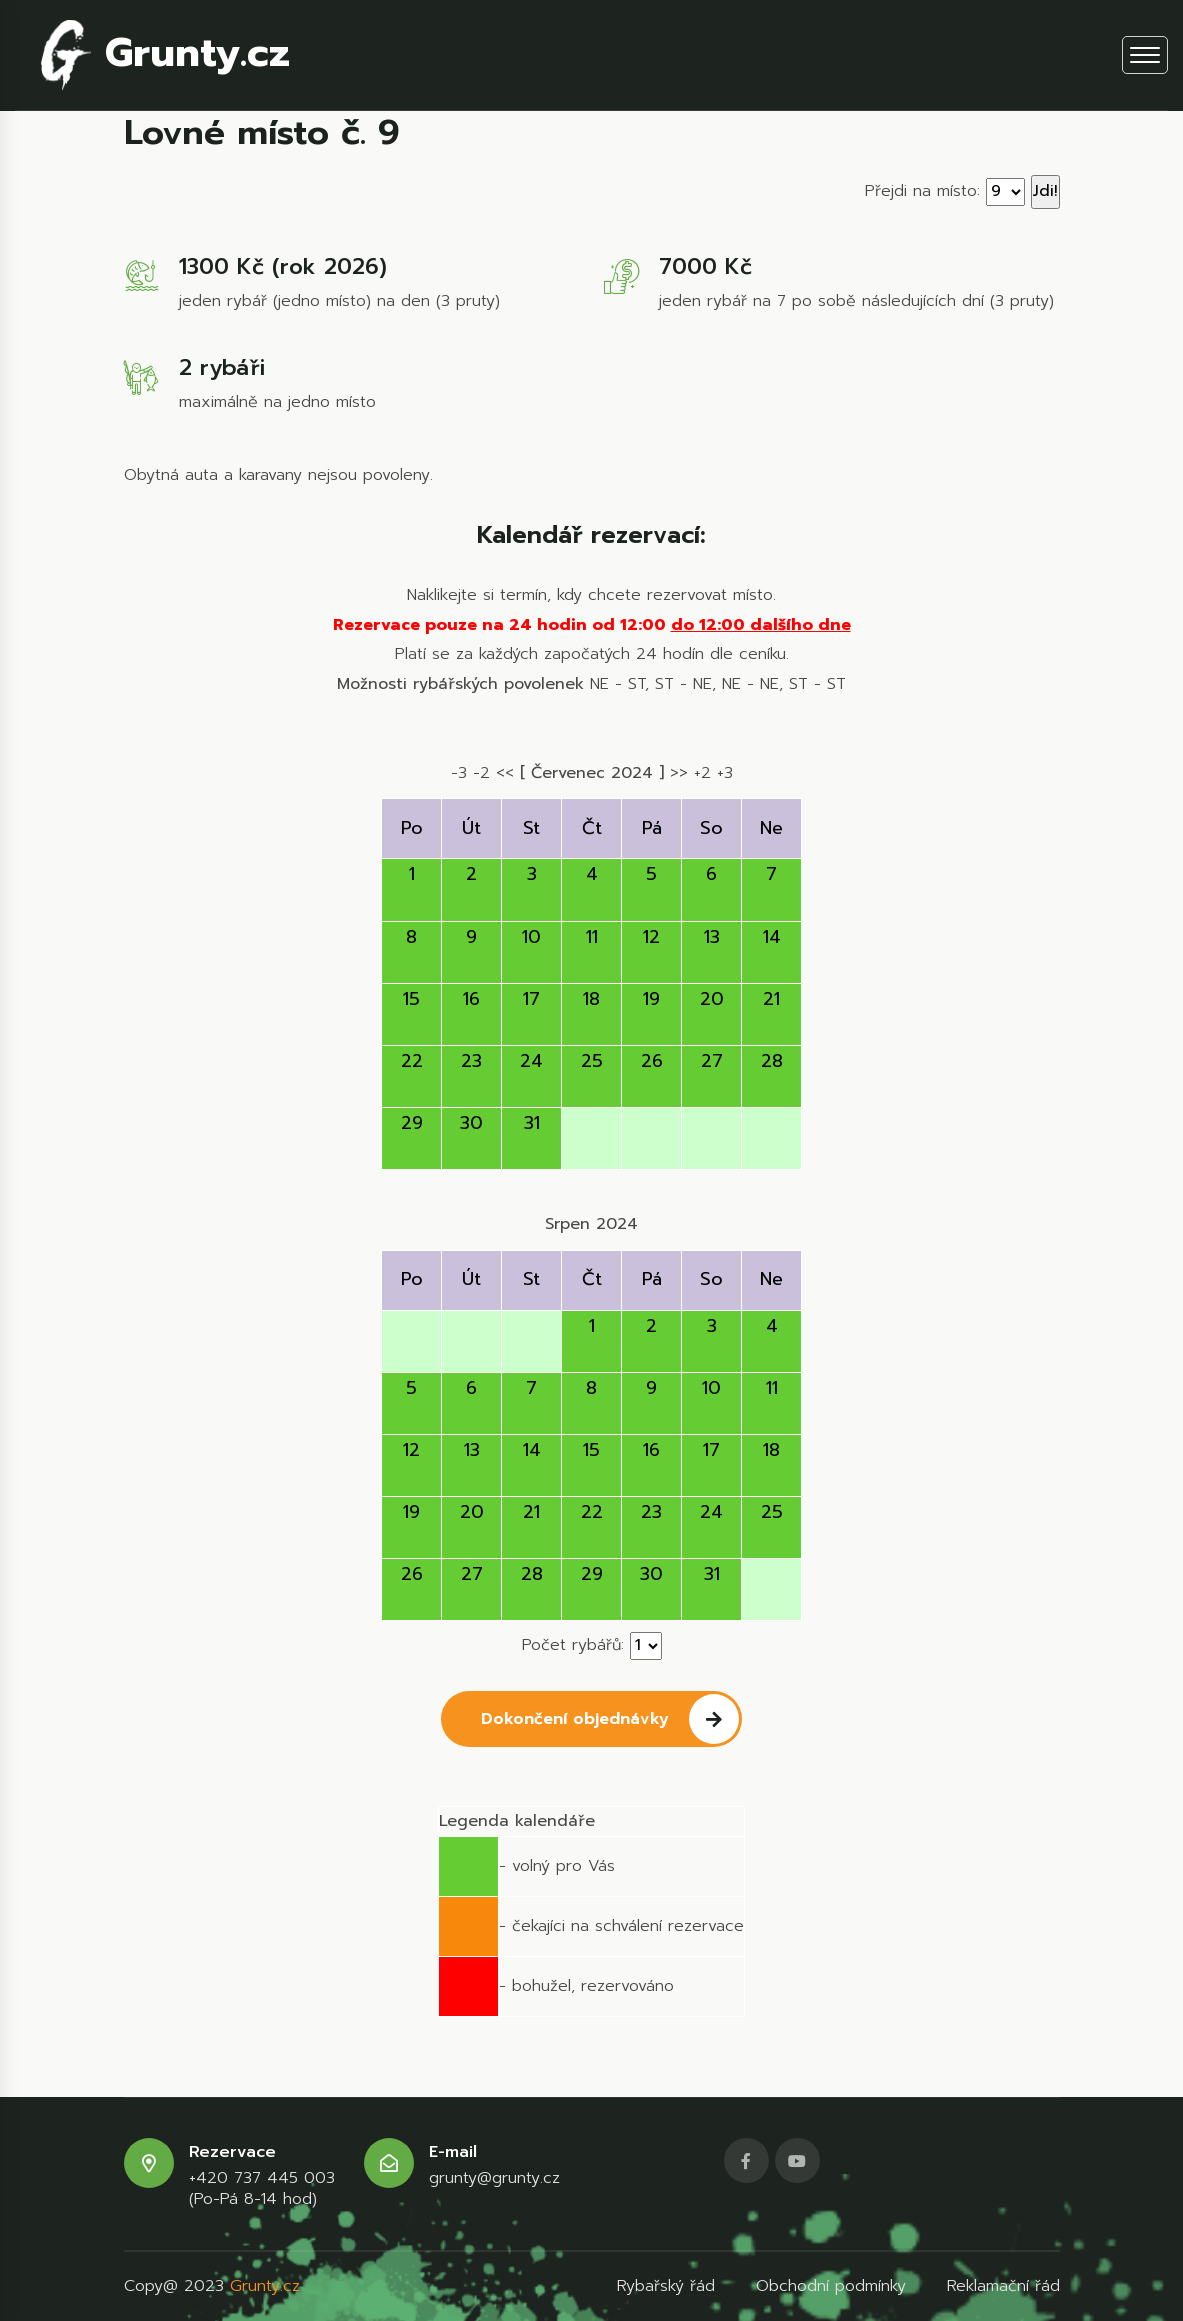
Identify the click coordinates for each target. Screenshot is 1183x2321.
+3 (725, 773)
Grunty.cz (165, 55)
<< (505, 773)
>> (679, 773)
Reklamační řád (1003, 2286)
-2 (481, 773)
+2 (702, 773)
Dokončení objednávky (610, 1719)
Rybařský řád (666, 2286)
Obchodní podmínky (831, 2286)
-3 (459, 773)
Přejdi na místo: (922, 191)
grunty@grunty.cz (494, 2178)
